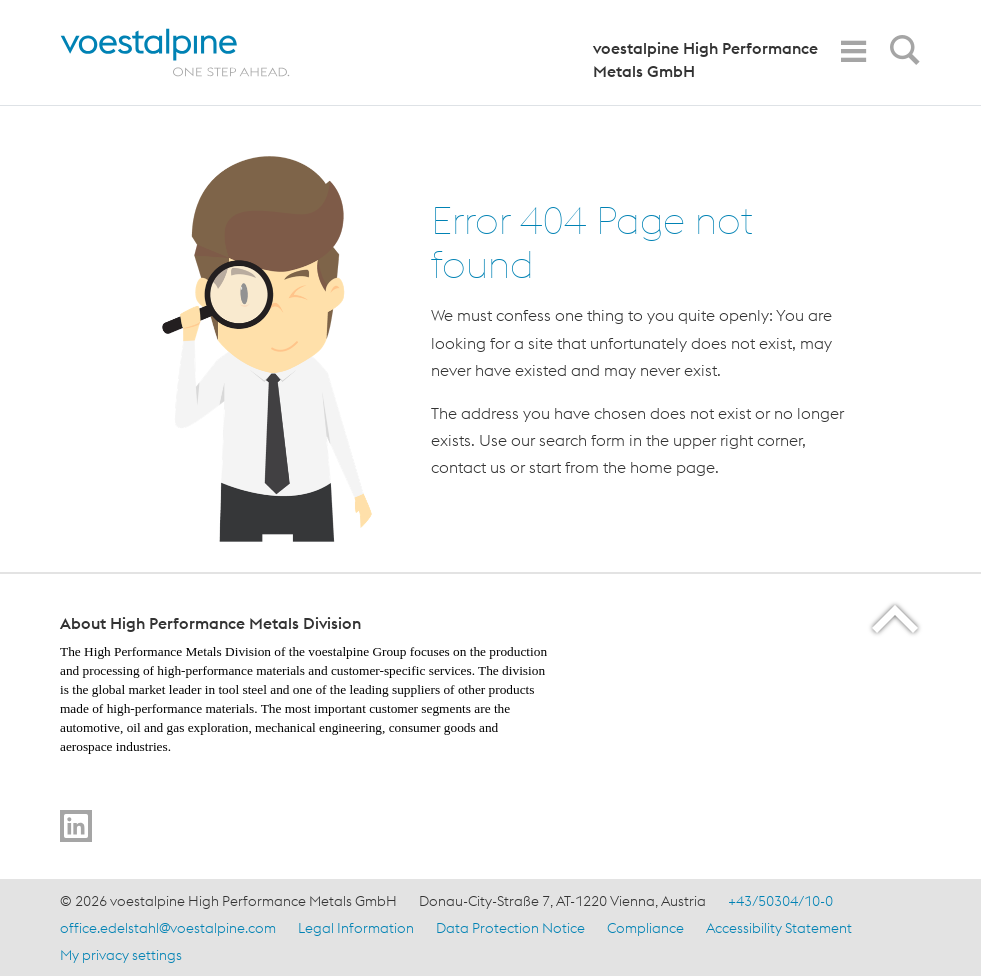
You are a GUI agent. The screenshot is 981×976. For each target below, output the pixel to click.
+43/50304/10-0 (780, 901)
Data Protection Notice (510, 928)
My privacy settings (121, 955)
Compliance (645, 928)
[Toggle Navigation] (853, 51)
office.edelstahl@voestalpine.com (168, 928)
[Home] (192, 52)
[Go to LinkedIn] (76, 826)
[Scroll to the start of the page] (896, 618)
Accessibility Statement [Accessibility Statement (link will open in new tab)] (779, 928)
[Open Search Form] (901, 55)
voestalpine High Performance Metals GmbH (705, 59)
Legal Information (356, 928)
